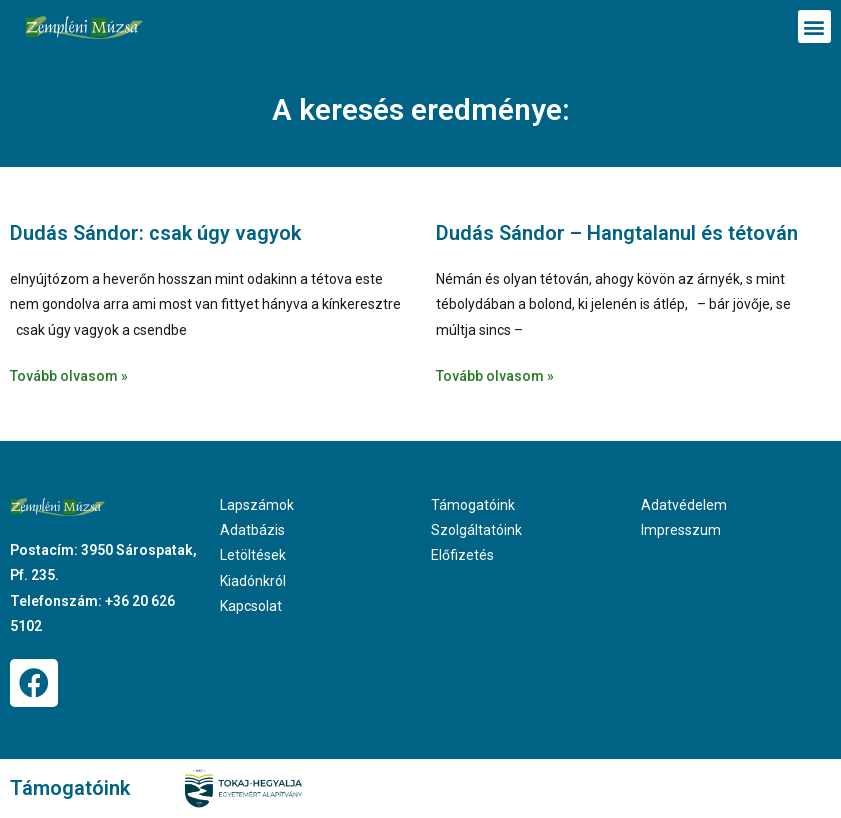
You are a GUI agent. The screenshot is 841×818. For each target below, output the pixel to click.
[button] (814, 26)
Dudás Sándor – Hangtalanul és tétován (617, 233)
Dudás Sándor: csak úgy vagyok (155, 233)
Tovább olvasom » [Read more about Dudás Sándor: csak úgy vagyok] (69, 376)
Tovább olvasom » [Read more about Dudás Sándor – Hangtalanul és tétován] (495, 376)
